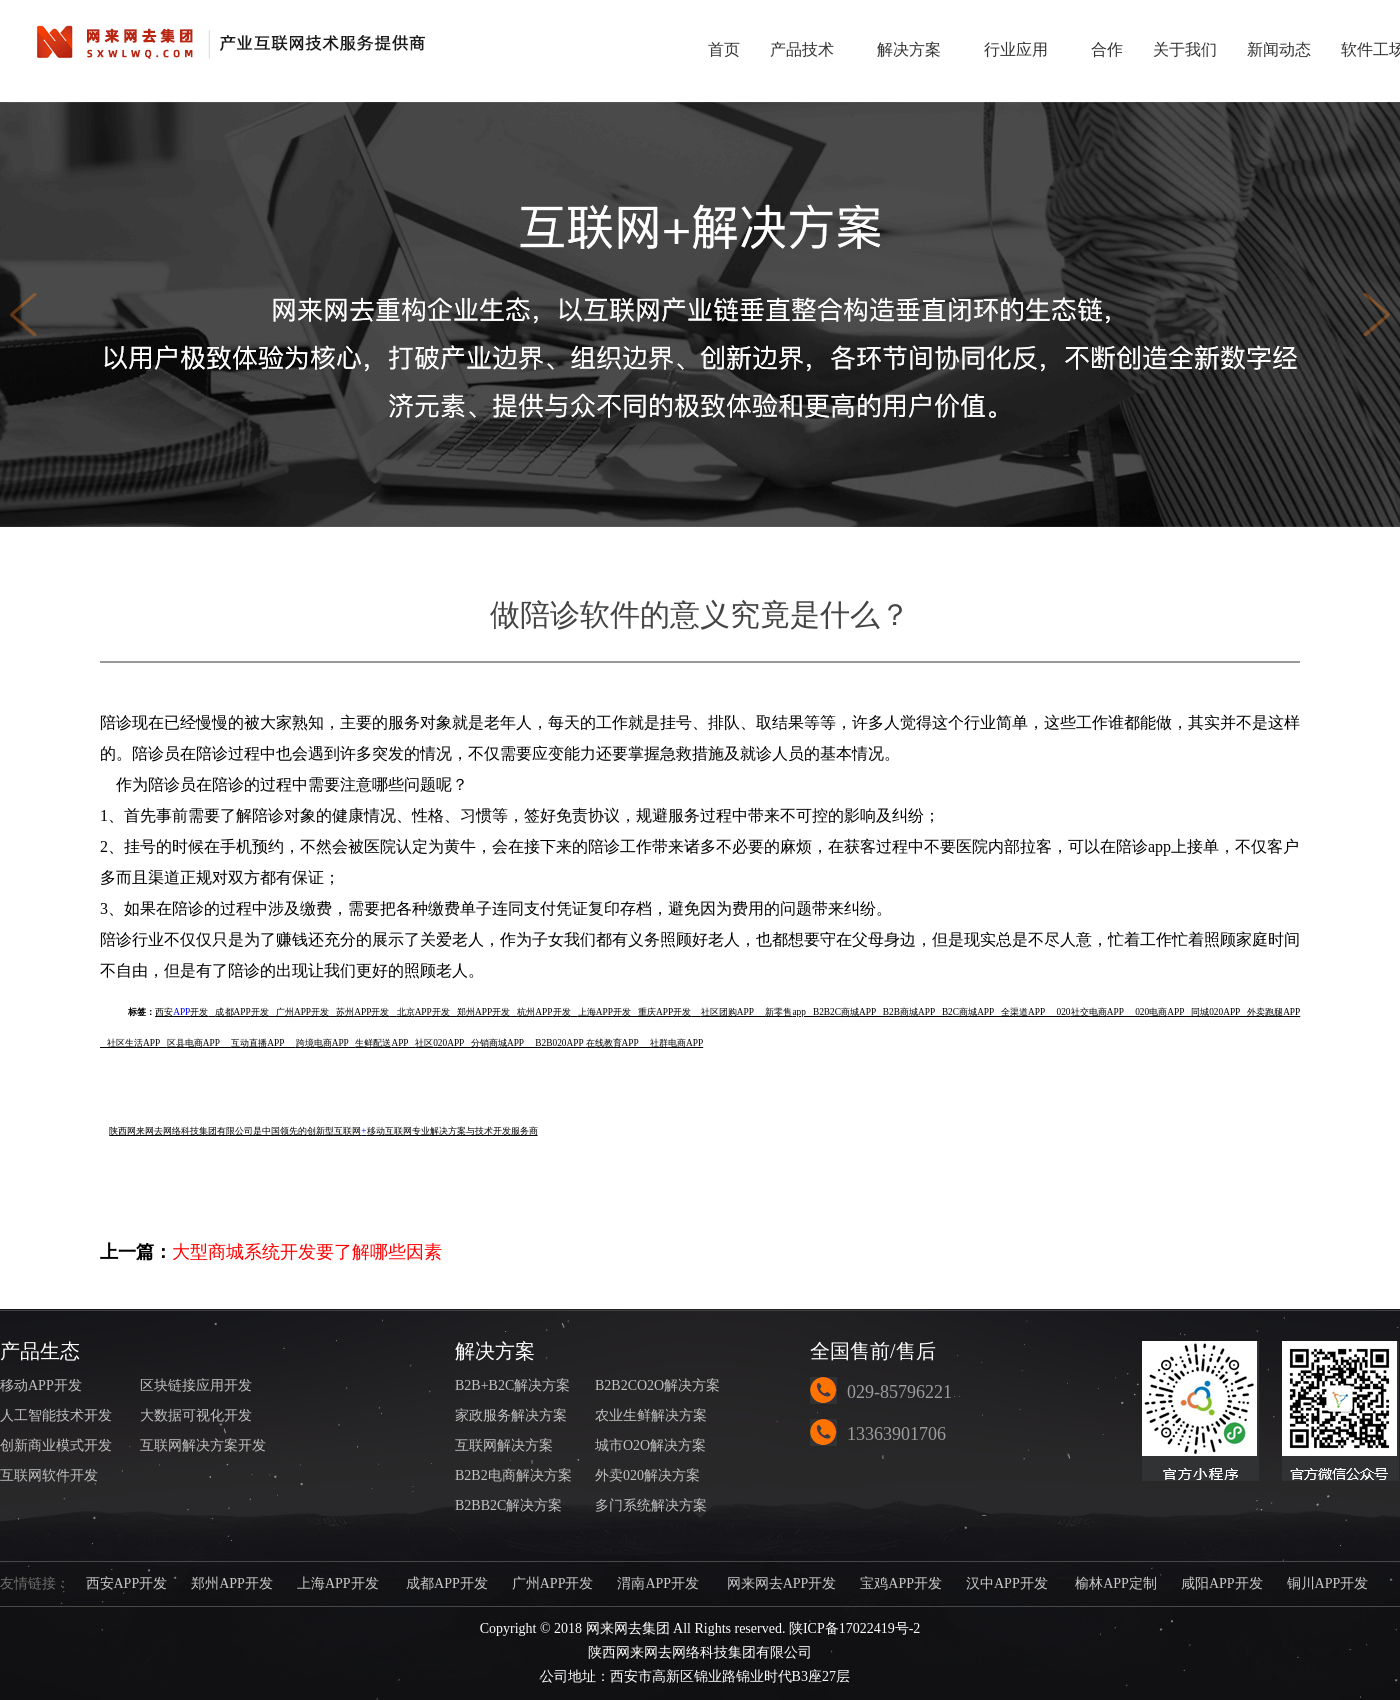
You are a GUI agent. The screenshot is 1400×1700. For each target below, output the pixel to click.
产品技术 (808, 48)
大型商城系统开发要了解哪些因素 (307, 1252)
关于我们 (1185, 49)
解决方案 (915, 48)
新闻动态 (1279, 49)
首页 (724, 49)
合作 (1107, 49)
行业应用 (1022, 48)
